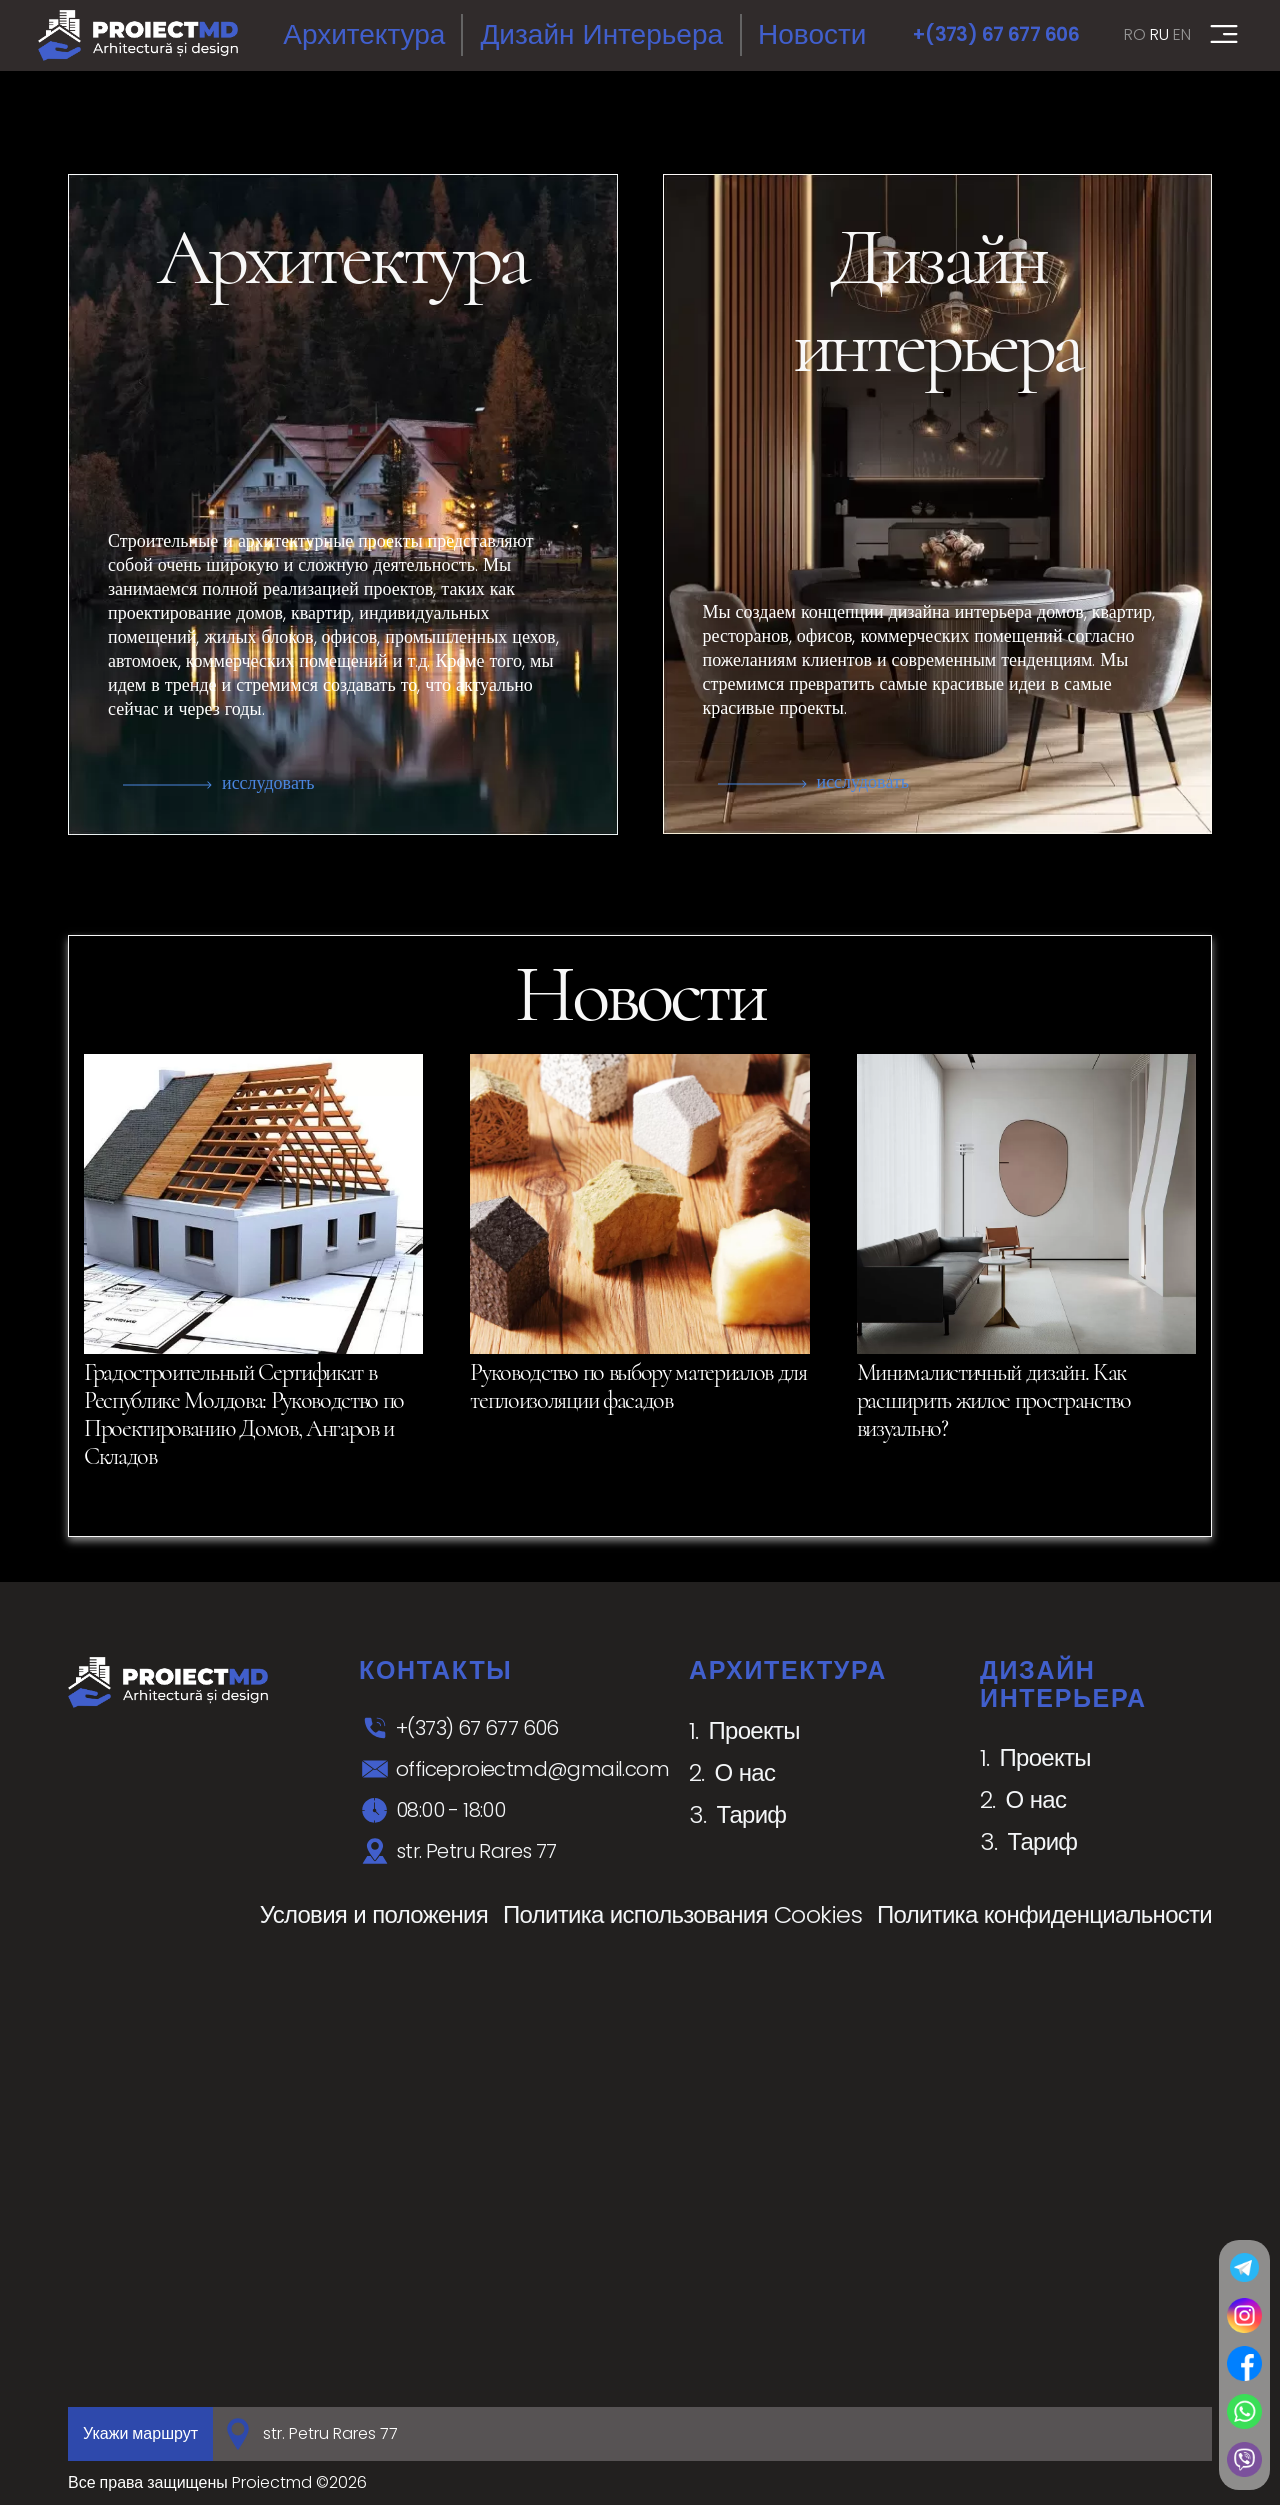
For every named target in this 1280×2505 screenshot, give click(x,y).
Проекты (754, 1730)
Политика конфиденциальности (1044, 1914)
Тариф (752, 1814)
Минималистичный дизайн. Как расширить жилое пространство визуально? (994, 1400)
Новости (812, 34)
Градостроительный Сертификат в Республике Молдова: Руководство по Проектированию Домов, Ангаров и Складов (244, 1414)
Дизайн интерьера (601, 34)
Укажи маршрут (140, 2433)
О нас (745, 1772)
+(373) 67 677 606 (995, 34)
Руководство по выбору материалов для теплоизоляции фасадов (638, 1386)
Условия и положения (374, 1914)
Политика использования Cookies (682, 1914)
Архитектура (364, 34)
